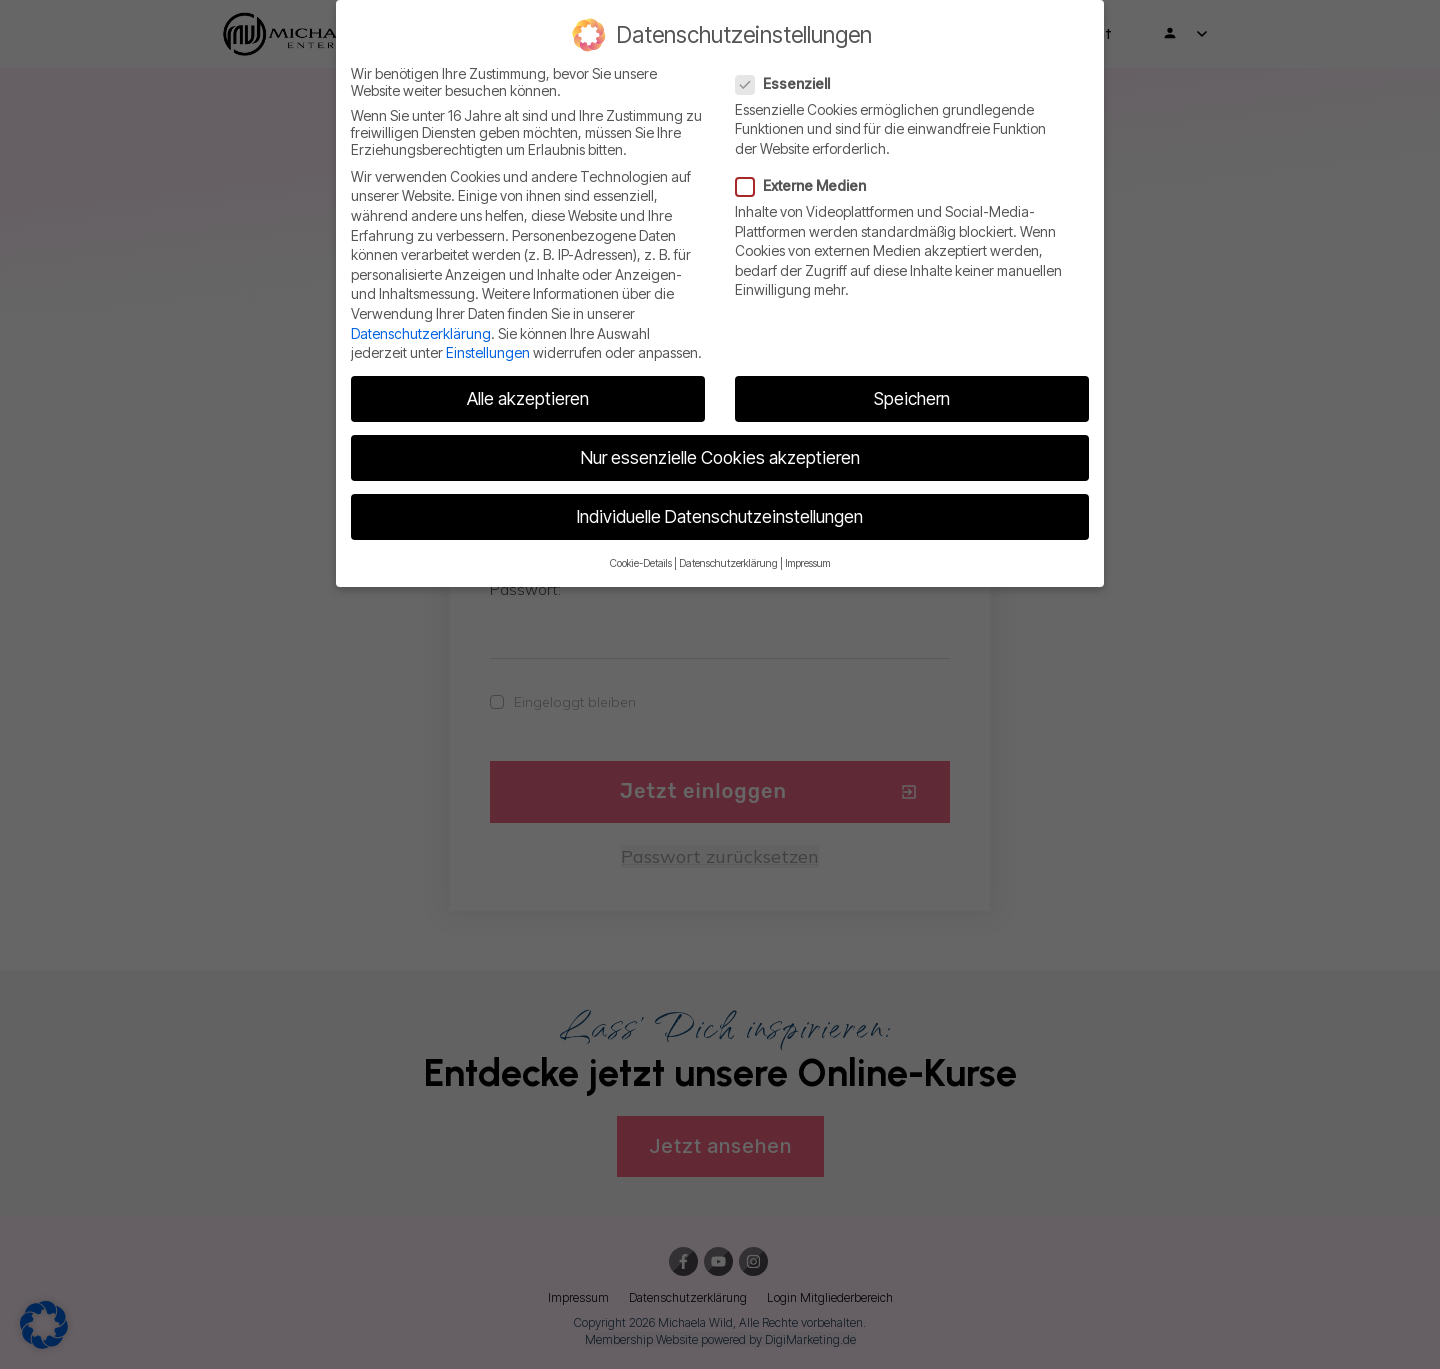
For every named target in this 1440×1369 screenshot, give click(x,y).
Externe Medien (807, 185)
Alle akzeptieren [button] (528, 398)
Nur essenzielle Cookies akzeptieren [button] (720, 457)
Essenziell (789, 83)
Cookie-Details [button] (641, 563)
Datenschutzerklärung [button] (728, 563)
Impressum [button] (808, 563)
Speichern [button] (912, 398)
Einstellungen (488, 352)
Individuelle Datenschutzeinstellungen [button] (720, 516)
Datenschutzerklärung (421, 333)
